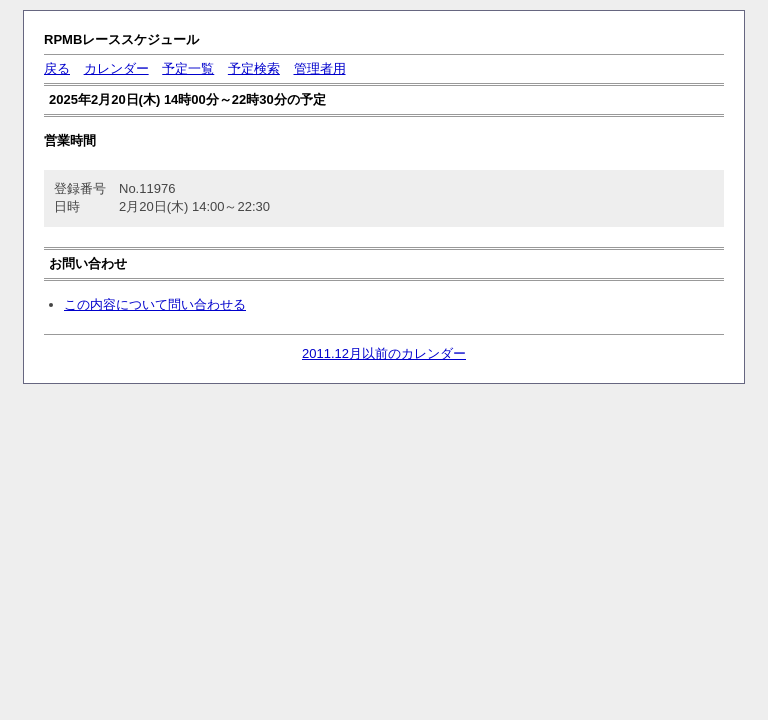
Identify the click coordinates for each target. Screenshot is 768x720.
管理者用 (320, 68)
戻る (57, 68)
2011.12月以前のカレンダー (384, 353)
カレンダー (116, 68)
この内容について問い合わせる (155, 304)
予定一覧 (188, 68)
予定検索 (254, 68)
